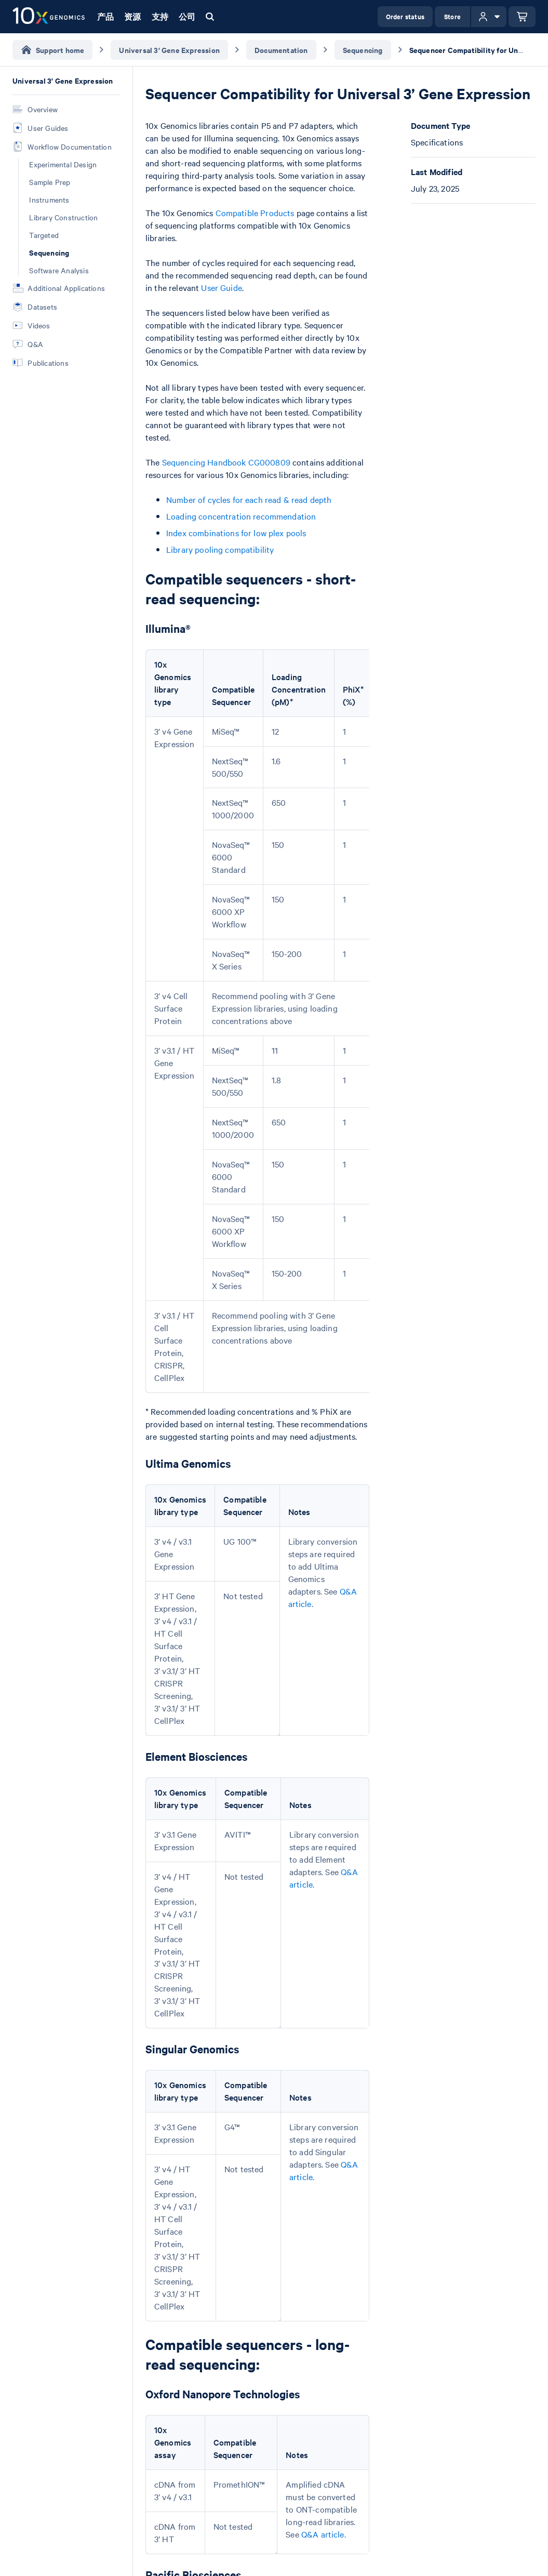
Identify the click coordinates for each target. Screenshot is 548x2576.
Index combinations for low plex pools (236, 532)
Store (452, 16)
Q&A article (322, 2534)
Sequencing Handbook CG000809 (226, 462)
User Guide (221, 287)
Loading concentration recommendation (241, 516)
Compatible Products (255, 212)
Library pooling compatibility (220, 549)
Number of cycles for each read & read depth (248, 499)
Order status (405, 16)
